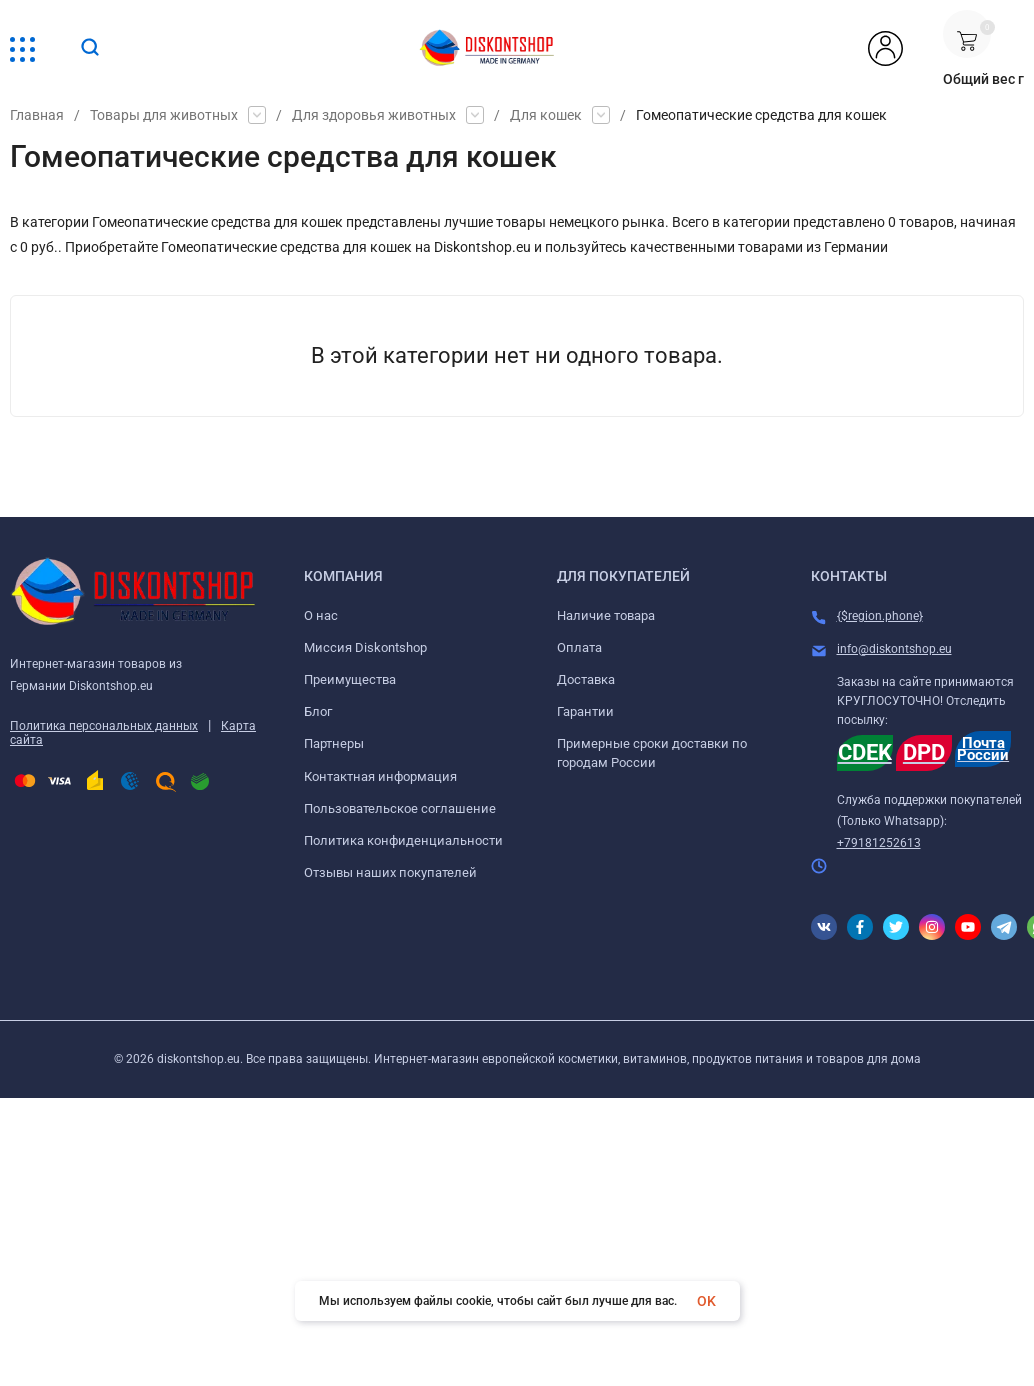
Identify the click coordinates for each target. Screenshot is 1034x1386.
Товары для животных (164, 115)
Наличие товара (606, 615)
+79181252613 (879, 843)
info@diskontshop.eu (894, 649)
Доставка (586, 679)
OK (706, 1301)
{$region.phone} (880, 616)
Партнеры (334, 743)
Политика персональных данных (104, 726)
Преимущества (350, 679)
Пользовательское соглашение (400, 808)
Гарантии (585, 711)
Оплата (579, 647)
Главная (37, 115)
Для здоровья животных (374, 115)
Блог (318, 711)
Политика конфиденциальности (403, 840)
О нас (321, 615)
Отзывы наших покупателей (390, 872)
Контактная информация (380, 776)
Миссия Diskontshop (365, 647)
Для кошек (546, 115)
